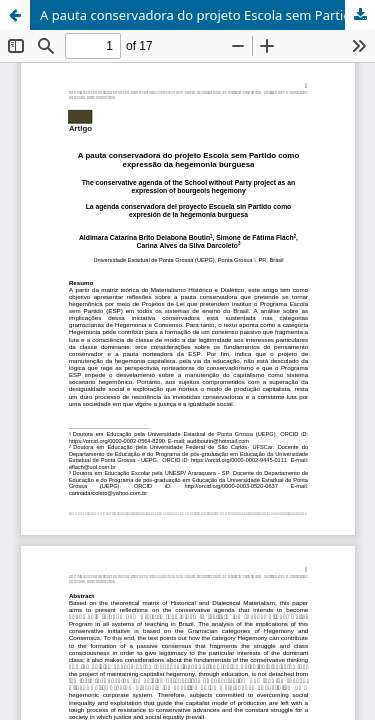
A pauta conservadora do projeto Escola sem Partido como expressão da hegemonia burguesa (207, 15)
